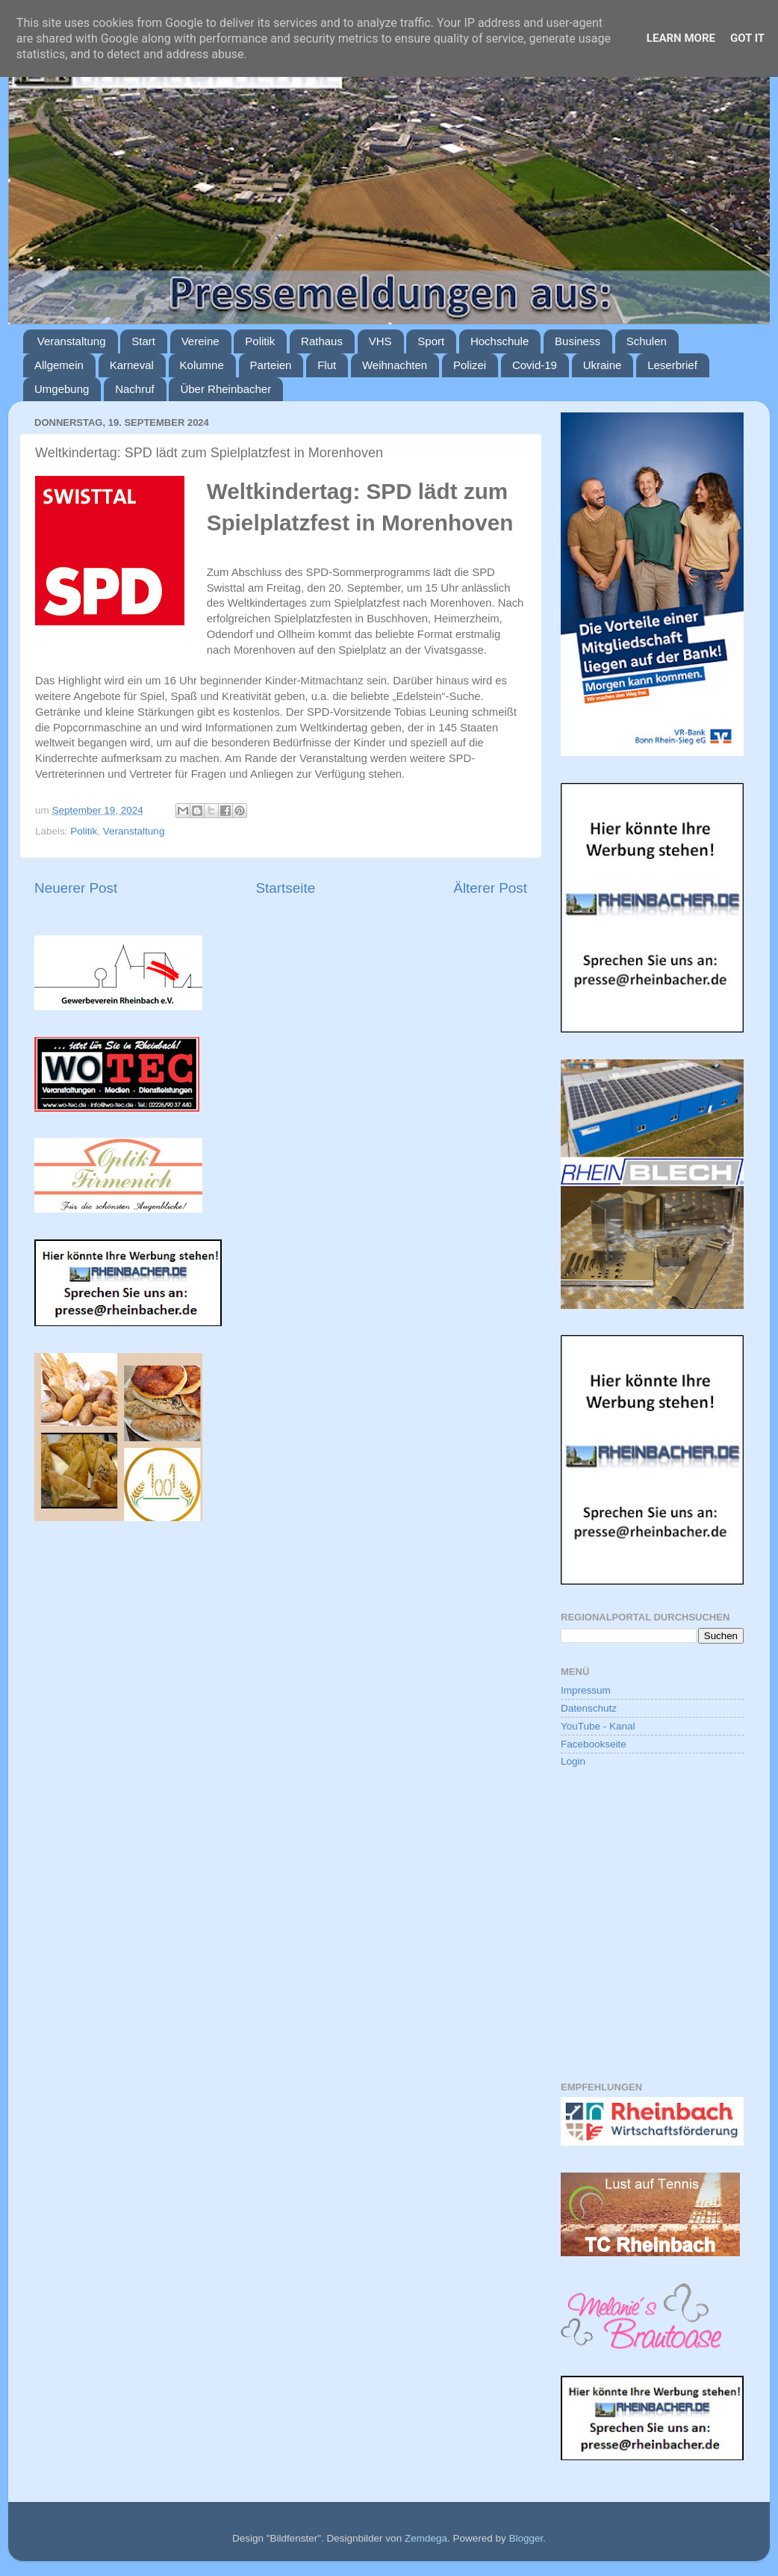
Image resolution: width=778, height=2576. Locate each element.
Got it (747, 38)
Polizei (469, 365)
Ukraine (602, 365)
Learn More (681, 38)
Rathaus (322, 341)
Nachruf (135, 389)
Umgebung (61, 389)
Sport (430, 341)
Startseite (285, 888)
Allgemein (59, 365)
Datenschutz (589, 1708)
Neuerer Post (75, 888)
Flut (326, 365)
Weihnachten (394, 365)
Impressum (586, 1690)
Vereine (200, 341)
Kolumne (202, 365)
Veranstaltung (71, 341)
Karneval (132, 365)
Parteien (271, 365)
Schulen (646, 341)
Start (143, 341)
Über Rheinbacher (225, 389)
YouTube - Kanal (598, 1726)
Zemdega (426, 2538)
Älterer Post (490, 888)
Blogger (525, 2538)
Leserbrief (672, 365)
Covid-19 (534, 365)
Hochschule (499, 341)
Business (577, 341)
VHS (380, 341)
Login (573, 1761)
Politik (260, 341)
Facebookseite (593, 1744)
